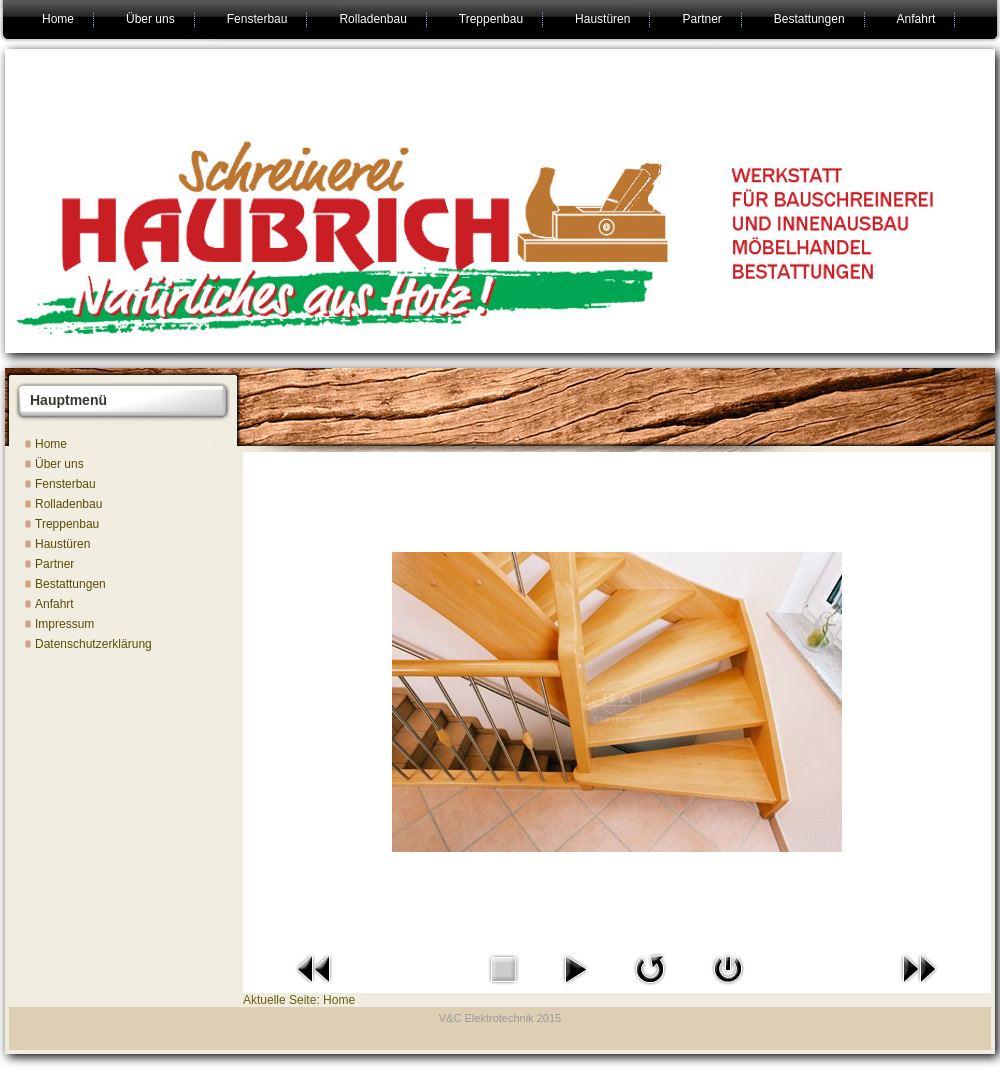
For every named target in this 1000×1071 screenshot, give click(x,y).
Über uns (150, 19)
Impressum (64, 624)
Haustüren (602, 19)
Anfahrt (916, 19)
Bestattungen (809, 19)
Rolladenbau (372, 19)
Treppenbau (491, 19)
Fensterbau (257, 19)
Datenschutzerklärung (93, 644)
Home (58, 19)
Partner (701, 19)
